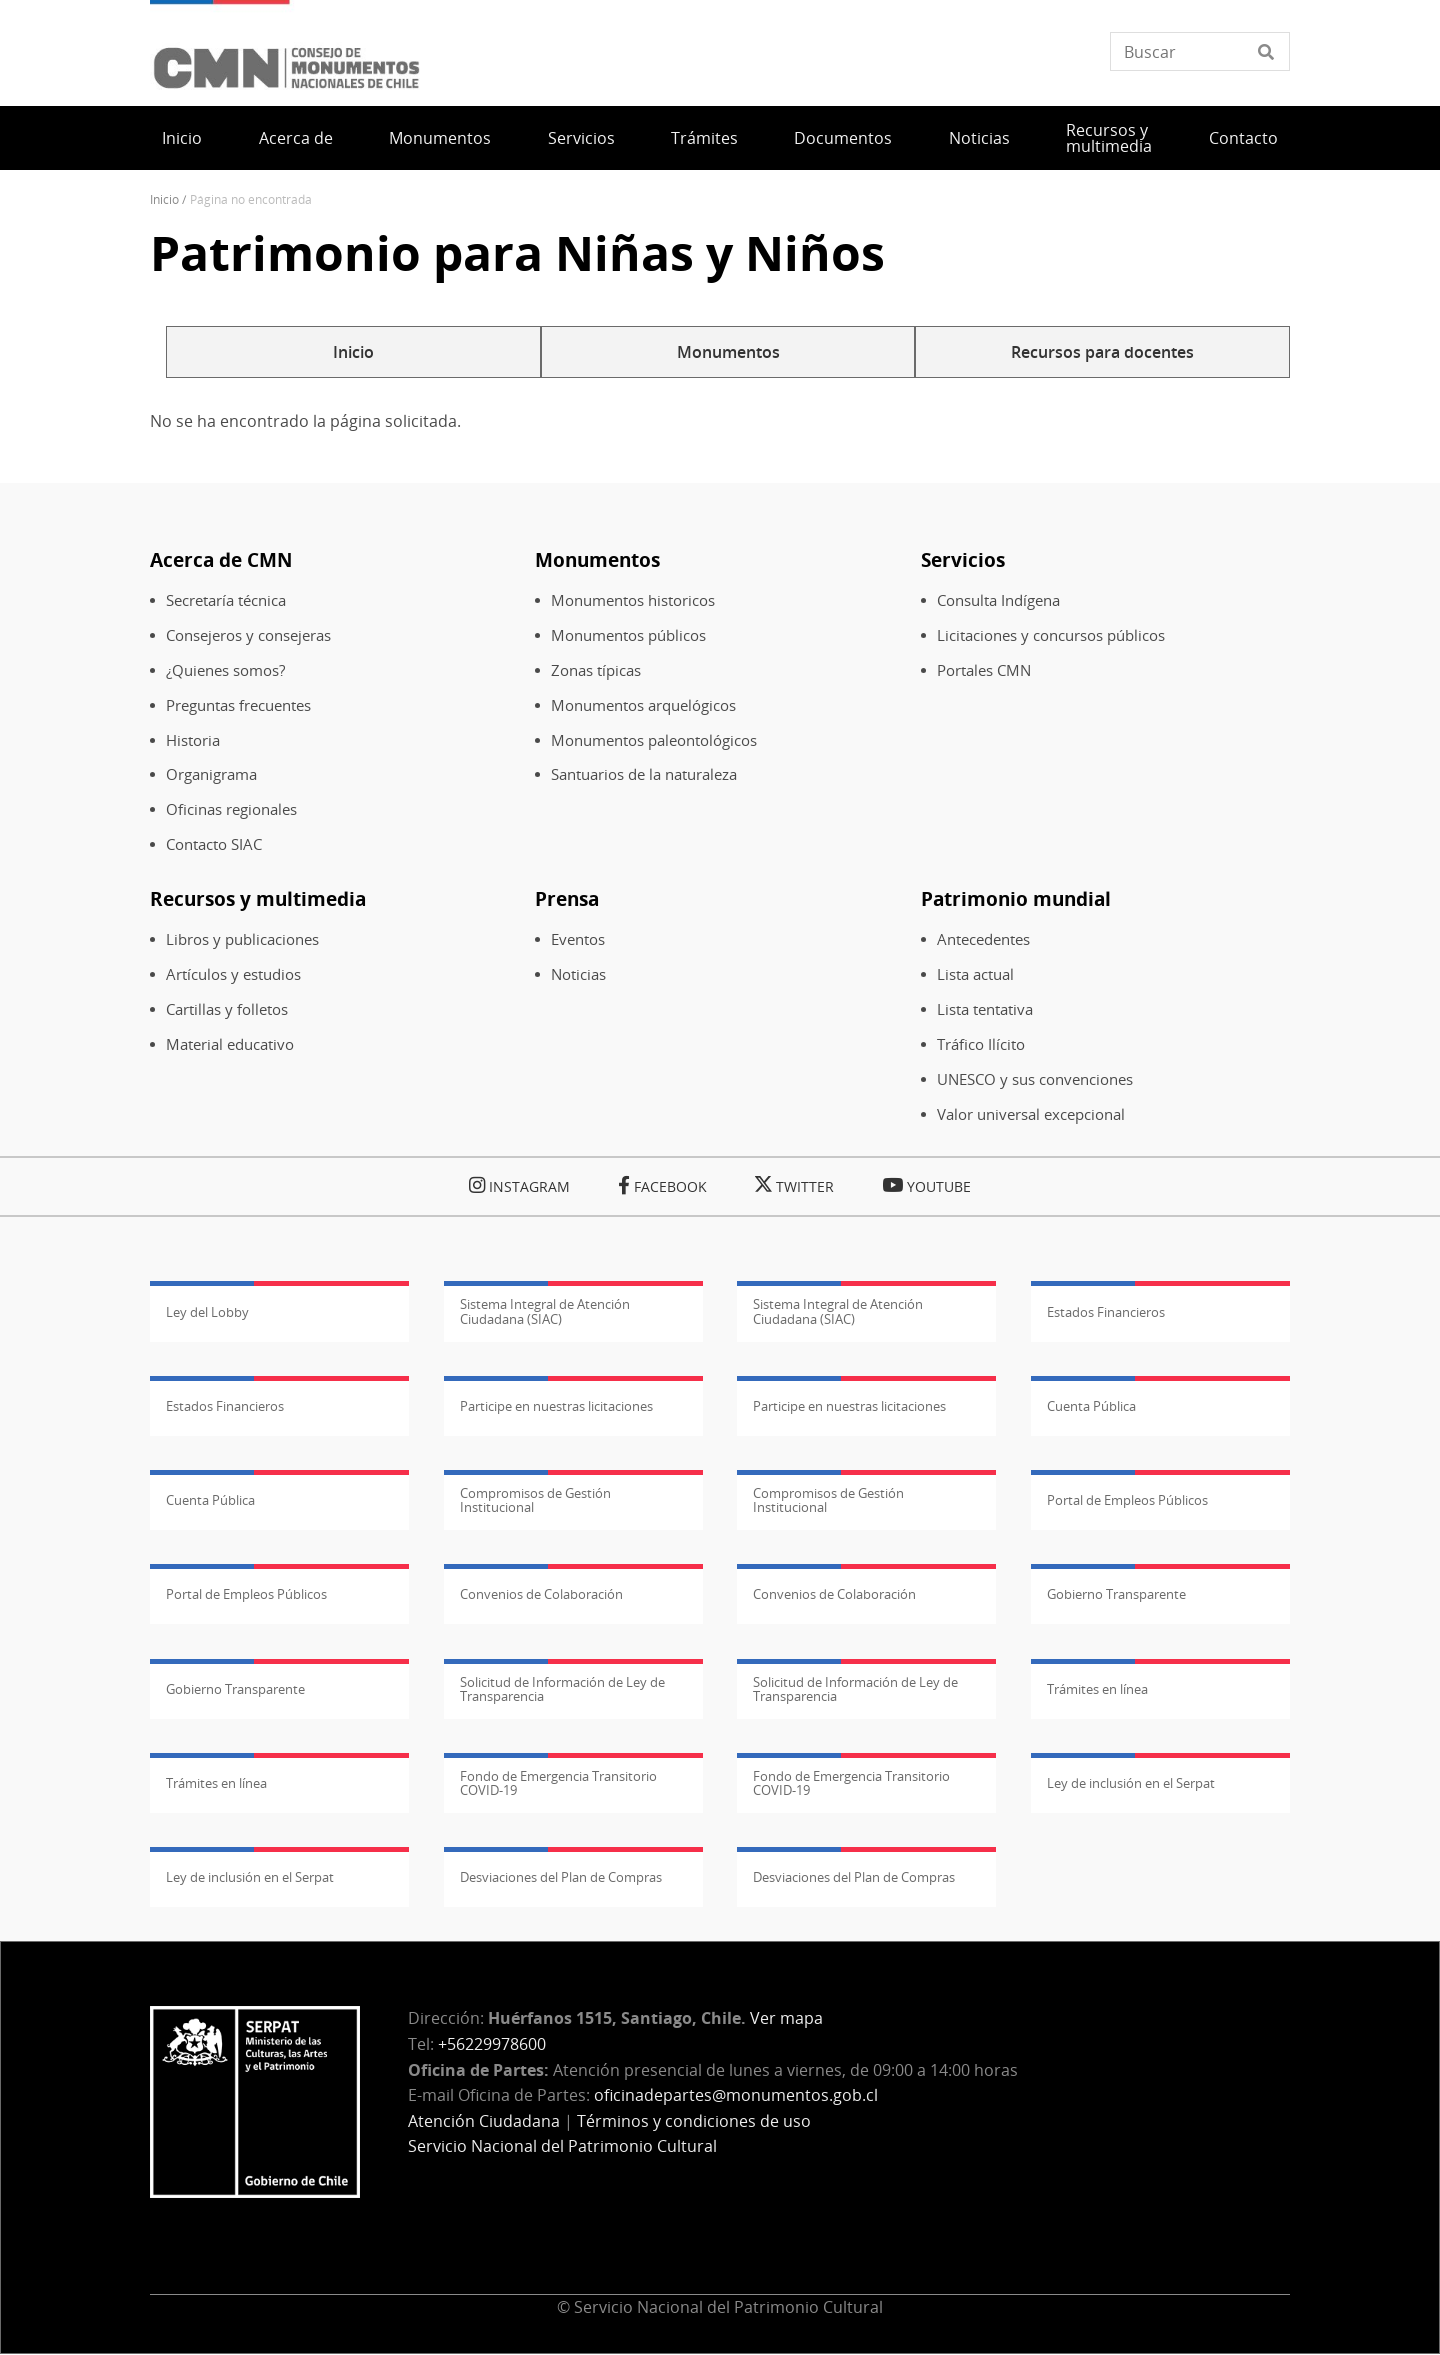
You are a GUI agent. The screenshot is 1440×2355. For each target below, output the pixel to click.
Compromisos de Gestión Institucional (535, 1500)
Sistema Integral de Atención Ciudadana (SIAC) (545, 1311)
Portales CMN (984, 670)
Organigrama (211, 774)
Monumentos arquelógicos (643, 705)
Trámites (704, 138)
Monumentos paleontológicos (654, 740)
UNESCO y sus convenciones (1035, 1079)
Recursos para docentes (1102, 352)
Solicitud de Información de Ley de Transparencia (562, 1689)
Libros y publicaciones (242, 939)
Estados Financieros (1106, 1312)
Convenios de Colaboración (541, 1594)
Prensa (567, 898)
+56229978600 (492, 2044)
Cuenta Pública (1091, 1406)
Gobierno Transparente (1116, 1594)
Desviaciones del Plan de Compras (561, 1877)
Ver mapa (786, 2018)
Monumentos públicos (628, 635)
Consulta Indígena (998, 600)
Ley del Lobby (207, 1312)
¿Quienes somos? (225, 670)
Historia (193, 740)
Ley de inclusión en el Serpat (1131, 1783)
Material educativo (230, 1044)
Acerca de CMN (221, 559)
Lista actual (975, 974)
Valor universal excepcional (1031, 1114)
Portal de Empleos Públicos (1127, 1500)
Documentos (843, 138)
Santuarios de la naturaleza (644, 774)
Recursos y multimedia (1109, 138)
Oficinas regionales (231, 809)
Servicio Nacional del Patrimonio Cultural (562, 2146)
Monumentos (440, 138)
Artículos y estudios (233, 974)
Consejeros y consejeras (248, 635)
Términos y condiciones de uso (694, 2121)
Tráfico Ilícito (981, 1044)
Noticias (979, 138)
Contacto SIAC (214, 844)
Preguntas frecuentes (238, 705)
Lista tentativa (985, 1009)
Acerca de (296, 138)
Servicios (581, 138)
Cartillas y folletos (227, 1009)
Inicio (182, 138)
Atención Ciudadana (484, 2121)
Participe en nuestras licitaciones (556, 1406)
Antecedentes (983, 939)
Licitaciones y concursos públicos (1051, 635)
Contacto (1243, 138)
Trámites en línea (1097, 1689)
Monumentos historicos (633, 600)
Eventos (578, 939)
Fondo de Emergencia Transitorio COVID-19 (558, 1783)
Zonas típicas (596, 670)
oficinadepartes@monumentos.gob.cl (736, 2095)
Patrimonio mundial (1016, 898)
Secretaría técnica (226, 600)
